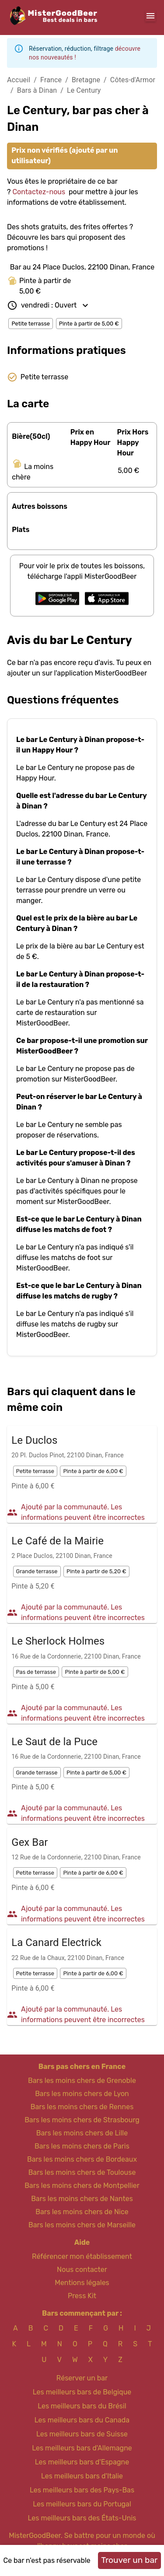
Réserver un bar (82, 2378)
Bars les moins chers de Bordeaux (82, 2159)
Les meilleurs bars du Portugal (82, 2504)
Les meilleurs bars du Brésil (82, 2406)
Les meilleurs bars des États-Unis (82, 2518)
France (51, 80)
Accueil (18, 80)
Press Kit (82, 2296)
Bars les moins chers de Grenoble (82, 2080)
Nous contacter (82, 2269)
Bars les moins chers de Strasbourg (82, 2120)
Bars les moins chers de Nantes (82, 2198)
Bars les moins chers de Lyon (82, 2094)
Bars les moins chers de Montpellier (82, 2185)
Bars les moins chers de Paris (82, 2146)
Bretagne (86, 80)
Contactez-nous (38, 192)
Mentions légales (82, 2282)
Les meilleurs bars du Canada (82, 2420)
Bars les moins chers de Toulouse (82, 2172)
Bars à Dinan (37, 90)
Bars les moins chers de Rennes (82, 2107)
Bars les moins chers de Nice (82, 2212)
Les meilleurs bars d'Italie (82, 2476)
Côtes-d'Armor (132, 80)
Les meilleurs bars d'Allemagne (82, 2448)
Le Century (84, 90)
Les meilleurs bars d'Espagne (82, 2462)
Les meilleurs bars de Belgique (82, 2392)
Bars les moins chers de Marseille (82, 2225)
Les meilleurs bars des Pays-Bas (82, 2490)
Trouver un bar (129, 2560)
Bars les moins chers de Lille (82, 2133)
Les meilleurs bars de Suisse (82, 2434)
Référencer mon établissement (82, 2256)
